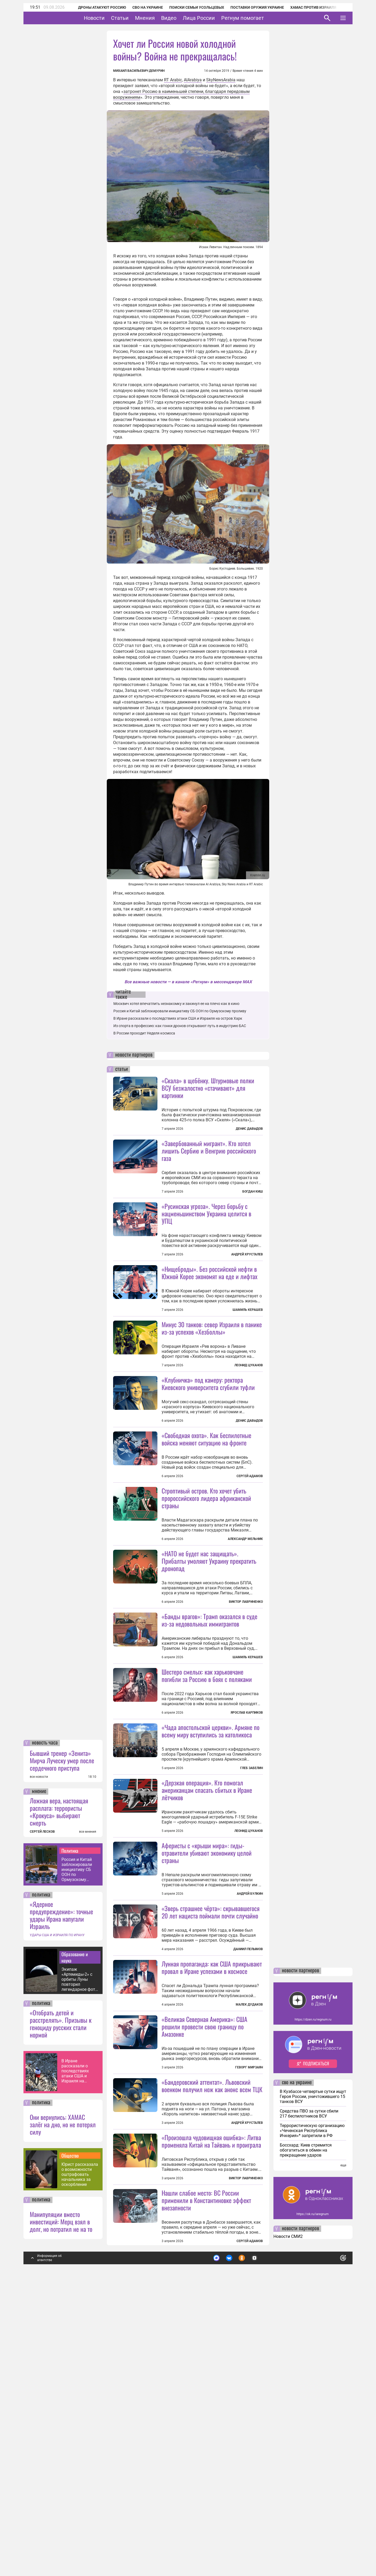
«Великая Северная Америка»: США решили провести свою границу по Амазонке (204, 2261)
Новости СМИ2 (288, 2518)
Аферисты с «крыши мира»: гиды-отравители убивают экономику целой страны (207, 2041)
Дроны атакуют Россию (95, 7)
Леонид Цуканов (248, 1412)
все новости (39, 2058)
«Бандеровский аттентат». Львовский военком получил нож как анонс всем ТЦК (212, 2320)
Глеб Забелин (251, 1909)
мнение (39, 2073)
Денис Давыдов (249, 1129)
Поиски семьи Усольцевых (189, 7)
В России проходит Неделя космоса (144, 1033)
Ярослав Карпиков (247, 1853)
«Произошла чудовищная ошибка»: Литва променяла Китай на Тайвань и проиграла (211, 2423)
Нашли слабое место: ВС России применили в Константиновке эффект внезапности (206, 2482)
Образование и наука (74, 2239)
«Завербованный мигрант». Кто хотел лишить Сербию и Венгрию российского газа (209, 1151)
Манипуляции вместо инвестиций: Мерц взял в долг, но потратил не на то (61, 2503)
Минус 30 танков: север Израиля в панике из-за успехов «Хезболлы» (212, 1375)
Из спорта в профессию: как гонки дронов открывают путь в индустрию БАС (179, 1026)
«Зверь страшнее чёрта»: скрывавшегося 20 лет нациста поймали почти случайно (210, 2099)
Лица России (215, 18)
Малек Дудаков (249, 2239)
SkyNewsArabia (220, 79)
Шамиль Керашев (248, 1357)
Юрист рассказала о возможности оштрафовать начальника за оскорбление (79, 2456)
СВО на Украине (140, 7)
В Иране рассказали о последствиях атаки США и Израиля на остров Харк (75, 2352)
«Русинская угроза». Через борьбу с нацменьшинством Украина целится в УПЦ (206, 1213)
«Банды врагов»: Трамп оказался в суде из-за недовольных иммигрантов (209, 1760)
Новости (110, 18)
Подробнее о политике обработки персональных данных (264, 2538)
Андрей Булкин (250, 2081)
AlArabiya (193, 79)
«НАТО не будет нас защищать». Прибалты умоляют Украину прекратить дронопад (209, 1655)
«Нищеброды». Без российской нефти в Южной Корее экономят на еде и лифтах (209, 1319)
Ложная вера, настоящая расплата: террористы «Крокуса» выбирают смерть (59, 2093)
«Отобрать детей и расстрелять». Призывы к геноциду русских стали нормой (60, 2305)
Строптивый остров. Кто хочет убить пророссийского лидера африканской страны (206, 1592)
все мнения (87, 2113)
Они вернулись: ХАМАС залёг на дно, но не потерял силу (63, 2406)
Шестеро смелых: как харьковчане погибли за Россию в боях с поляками (207, 1816)
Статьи (136, 18)
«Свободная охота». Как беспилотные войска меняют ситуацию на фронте (206, 1532)
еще (343, 2447)
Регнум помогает (259, 18)
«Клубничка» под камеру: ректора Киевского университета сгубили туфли (208, 1430)
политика (41, 2177)
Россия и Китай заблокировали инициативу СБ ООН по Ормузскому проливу (76, 2151)
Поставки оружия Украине (250, 7)
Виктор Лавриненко (246, 1696)
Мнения (161, 18)
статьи (121, 1069)
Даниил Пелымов (248, 2137)
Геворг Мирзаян (249, 2302)
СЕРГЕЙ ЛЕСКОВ (42, 2113)
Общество (70, 2437)
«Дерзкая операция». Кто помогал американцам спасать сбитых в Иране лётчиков (207, 1978)
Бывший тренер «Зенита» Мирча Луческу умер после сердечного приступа (62, 2042)
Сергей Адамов (250, 1570)
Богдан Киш (252, 1191)
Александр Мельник (245, 1633)
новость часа (45, 2025)
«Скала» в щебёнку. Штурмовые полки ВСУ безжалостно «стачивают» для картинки (208, 1088)
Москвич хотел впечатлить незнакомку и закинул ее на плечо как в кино (176, 1003)
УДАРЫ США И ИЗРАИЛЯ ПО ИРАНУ (57, 2217)
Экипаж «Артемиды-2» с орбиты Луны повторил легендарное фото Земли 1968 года (79, 2261)
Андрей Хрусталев (247, 1254)
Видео (185, 18)
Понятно (331, 2537)
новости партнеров (133, 1055)
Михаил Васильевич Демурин (139, 71)
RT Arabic (173, 79)
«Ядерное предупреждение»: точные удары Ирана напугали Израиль (61, 2197)
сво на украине (297, 2364)
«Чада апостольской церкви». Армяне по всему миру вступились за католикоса (210, 1871)
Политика (69, 2132)
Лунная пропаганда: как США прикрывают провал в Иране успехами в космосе (212, 2202)
